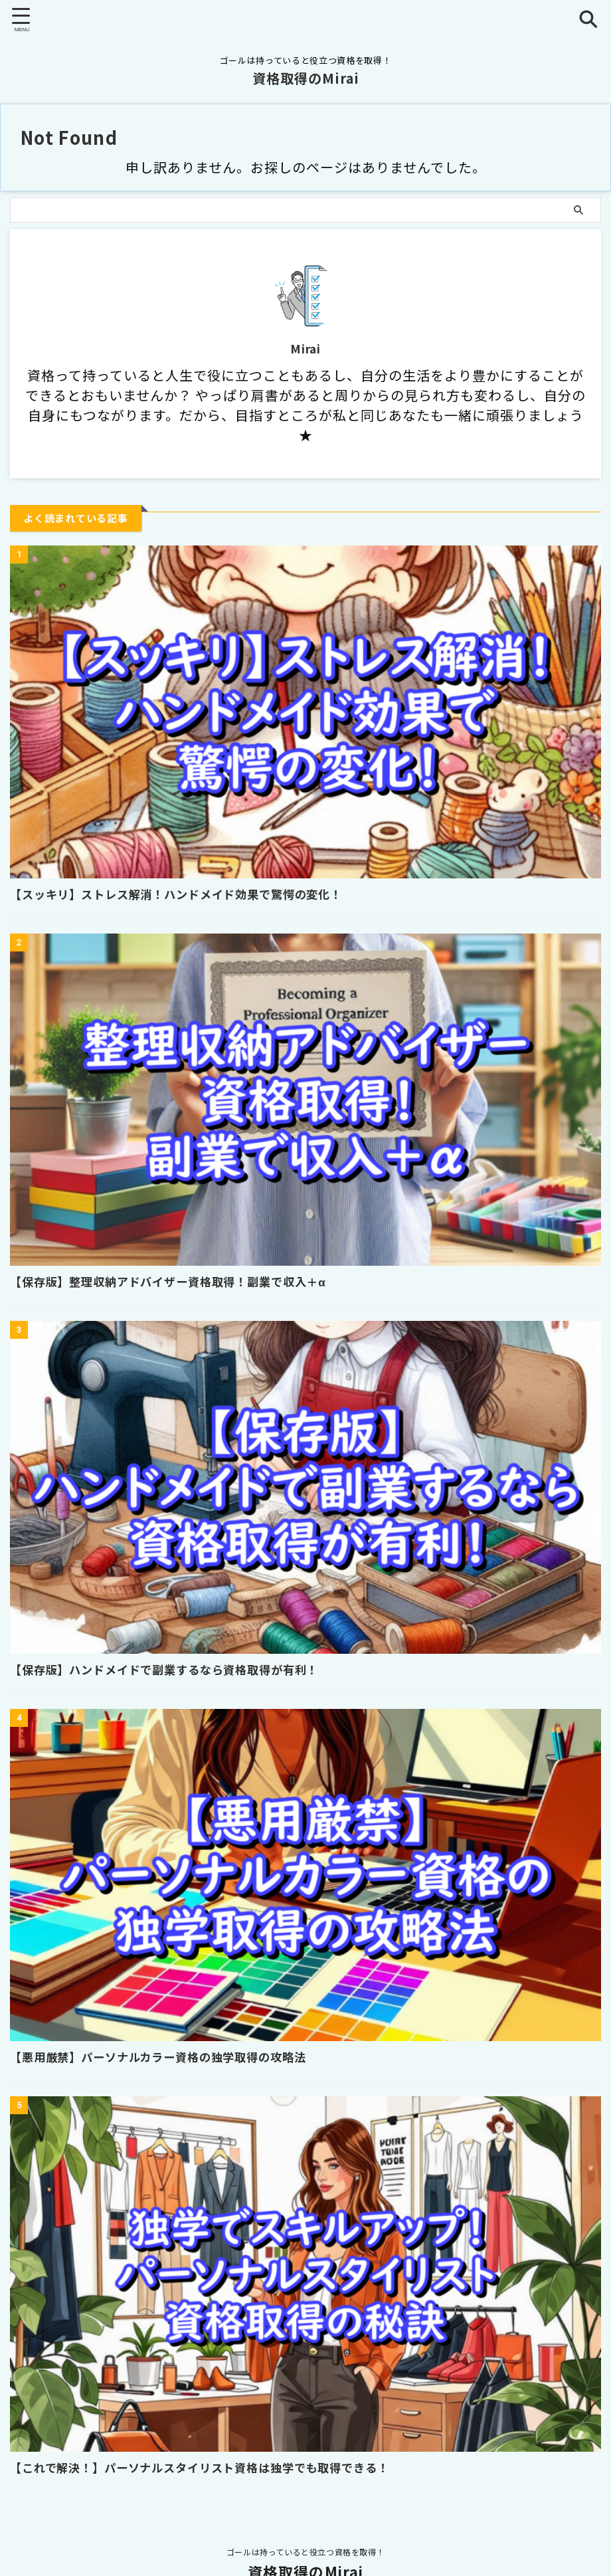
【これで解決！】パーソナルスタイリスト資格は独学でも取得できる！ (210, 2467)
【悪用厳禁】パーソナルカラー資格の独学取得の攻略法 (166, 2056)
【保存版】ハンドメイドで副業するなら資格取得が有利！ (173, 1669)
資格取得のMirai (305, 78)
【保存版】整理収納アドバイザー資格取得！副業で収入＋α (177, 1281)
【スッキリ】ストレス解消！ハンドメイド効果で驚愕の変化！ (185, 893)
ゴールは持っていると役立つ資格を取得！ (305, 2551)
